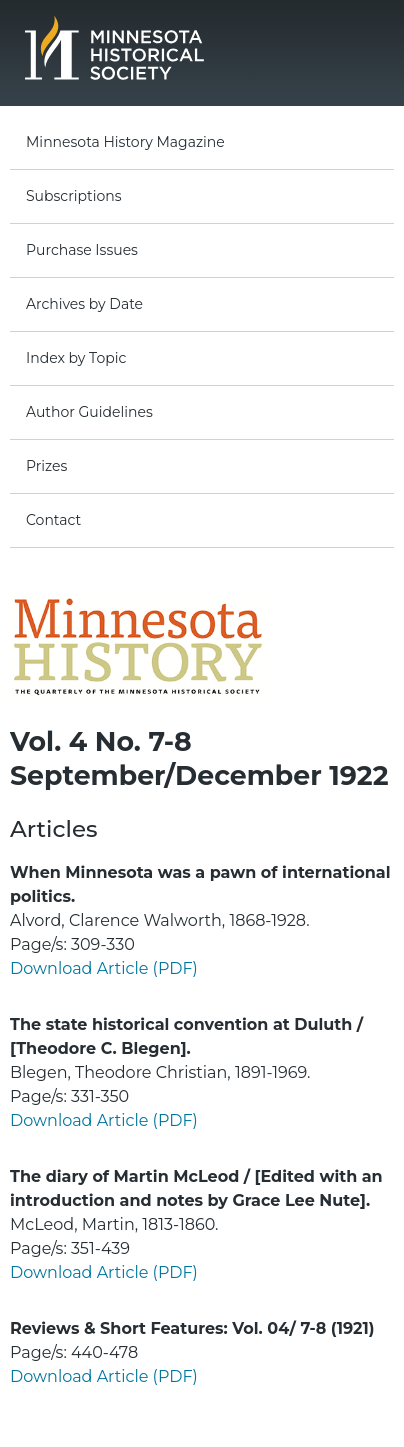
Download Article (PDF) (104, 968)
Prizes (46, 466)
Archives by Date (84, 304)
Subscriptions (74, 196)
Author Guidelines (89, 412)
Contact (53, 520)
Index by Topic (76, 358)
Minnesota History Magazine (125, 142)
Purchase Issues (82, 250)
